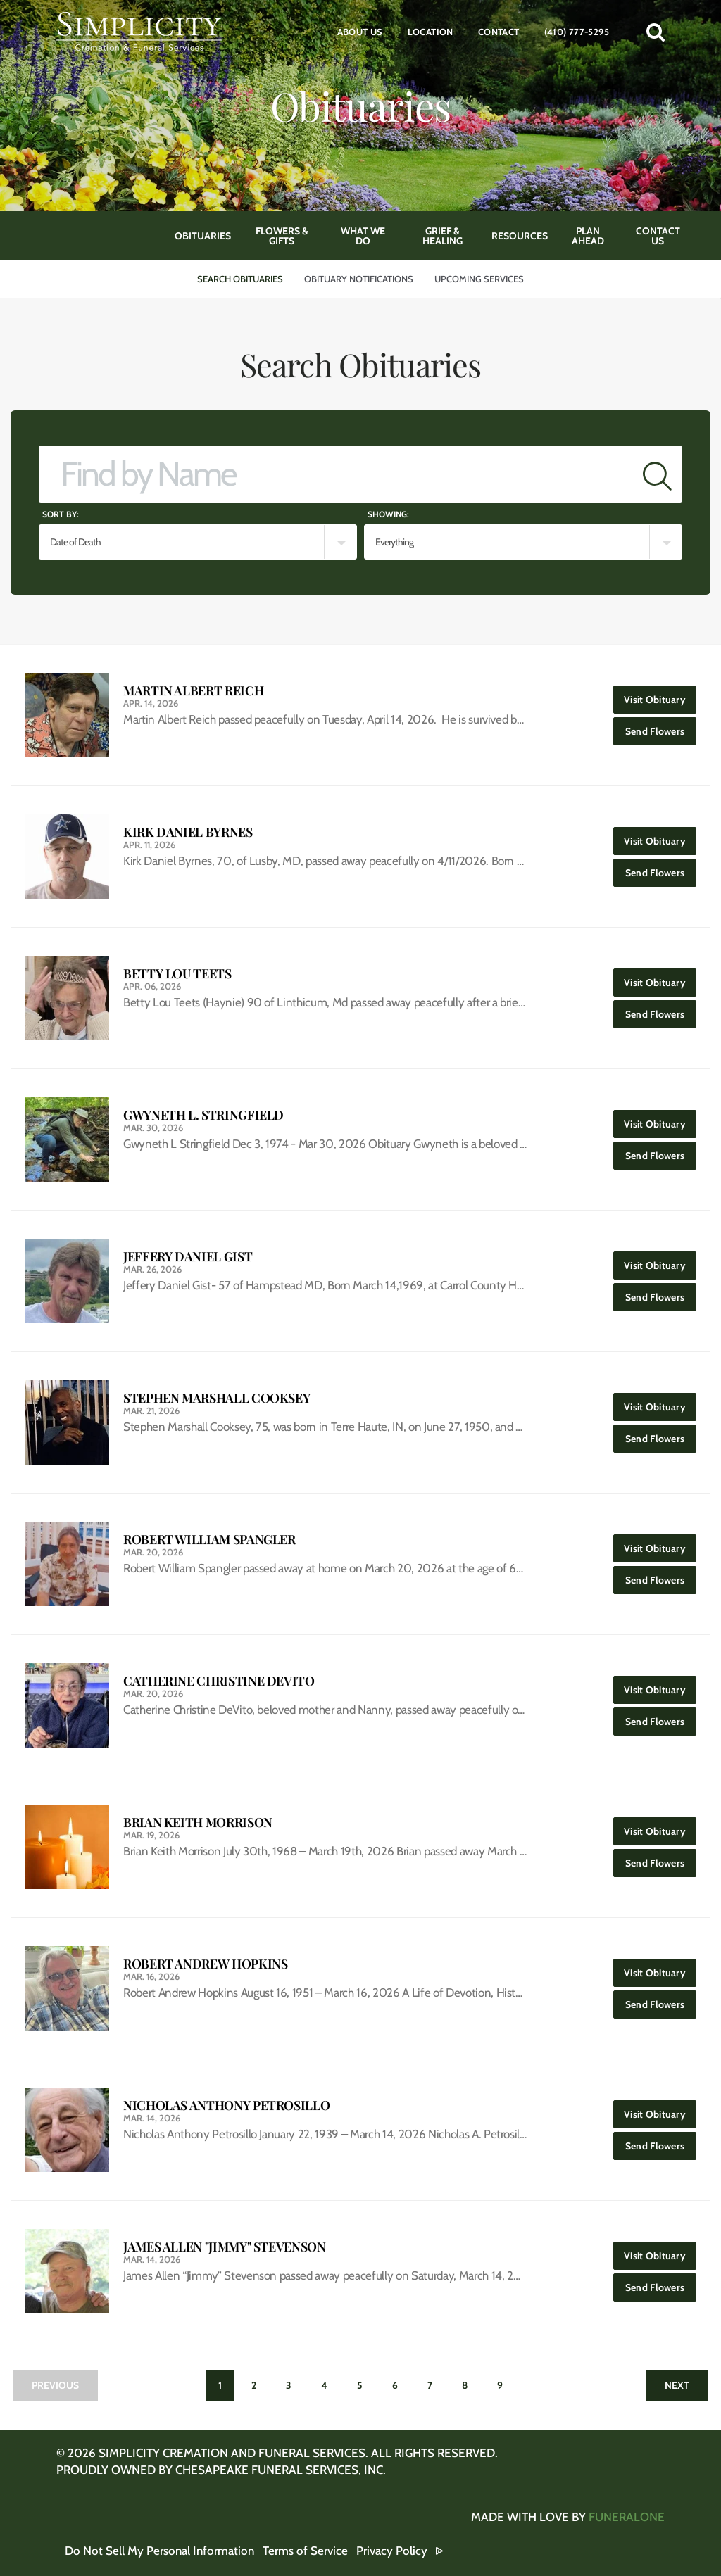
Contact (499, 31)
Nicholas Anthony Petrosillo (226, 2105)
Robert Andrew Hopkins (205, 1964)
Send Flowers (660, 727)
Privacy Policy (391, 2551)
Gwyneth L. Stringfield (203, 1115)
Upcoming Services (479, 278)
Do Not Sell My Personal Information (159, 2551)
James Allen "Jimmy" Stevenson (224, 2247)
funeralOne (627, 2517)
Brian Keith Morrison (197, 1822)
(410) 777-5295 (576, 31)
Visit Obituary (660, 696)
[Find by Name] (336, 474)
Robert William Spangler (209, 1539)
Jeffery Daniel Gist (187, 1256)
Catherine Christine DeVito (219, 1681)
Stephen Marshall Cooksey (216, 1398)
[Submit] (657, 474)
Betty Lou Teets (177, 973)
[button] (655, 32)
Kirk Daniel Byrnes (188, 832)
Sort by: (60, 514)
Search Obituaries (240, 278)
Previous (55, 2385)
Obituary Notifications (358, 278)
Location (430, 31)
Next (677, 2385)
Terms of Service (305, 2551)
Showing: (388, 514)
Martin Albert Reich (193, 690)
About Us (360, 31)
